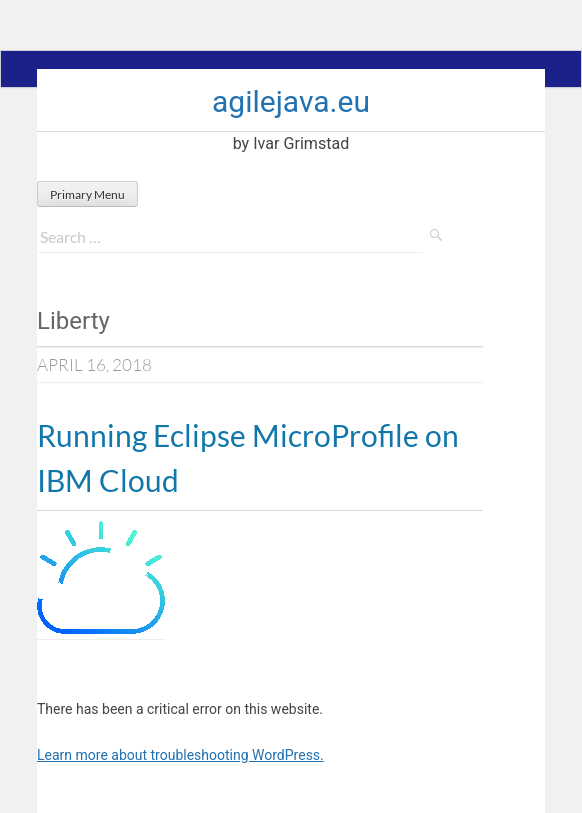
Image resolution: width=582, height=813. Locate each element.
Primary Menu (87, 194)
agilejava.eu (291, 101)
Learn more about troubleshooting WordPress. (180, 755)
